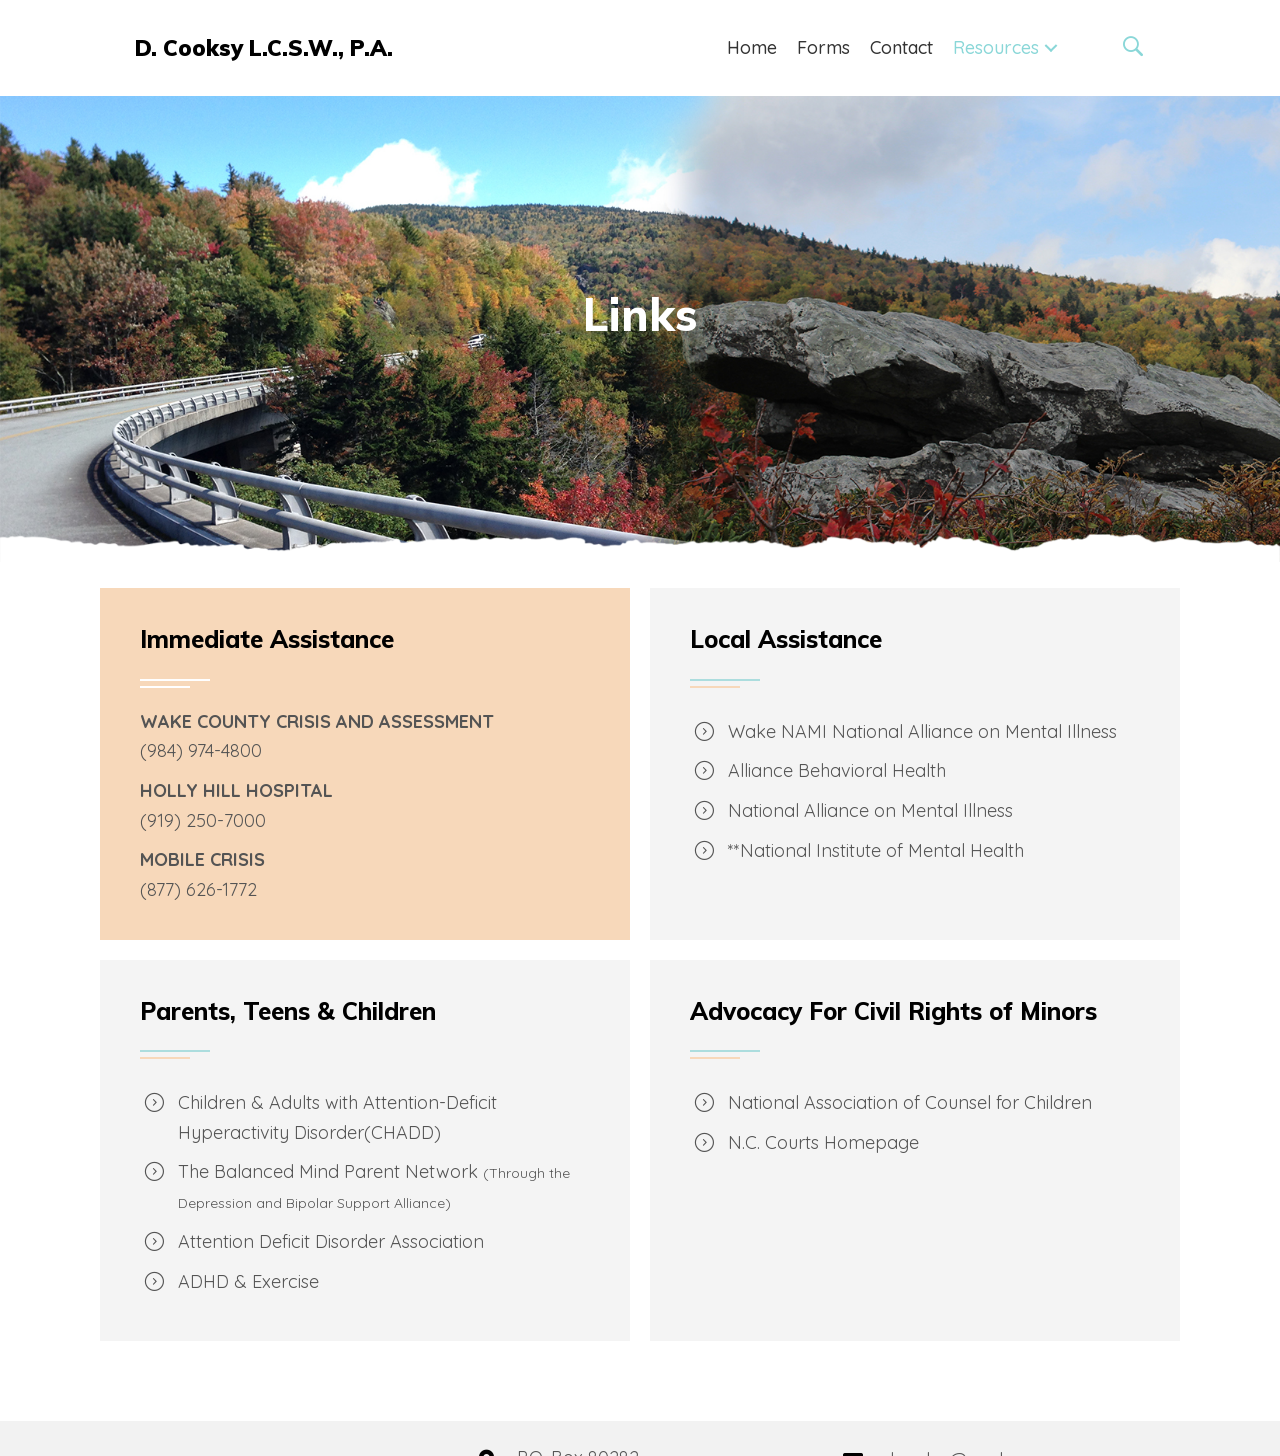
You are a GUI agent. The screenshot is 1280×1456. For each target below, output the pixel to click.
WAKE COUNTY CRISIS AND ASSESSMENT (317, 721)
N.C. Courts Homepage (823, 1142)
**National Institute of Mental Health (876, 850)
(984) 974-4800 (201, 750)
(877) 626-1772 (198, 889)
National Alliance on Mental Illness (870, 810)
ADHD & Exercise (248, 1281)
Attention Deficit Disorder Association (331, 1241)
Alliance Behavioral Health (837, 770)
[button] (1051, 48)
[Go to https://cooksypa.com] (267, 48)
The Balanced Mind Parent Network (328, 1171)
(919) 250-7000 (203, 820)
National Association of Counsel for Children (910, 1102)
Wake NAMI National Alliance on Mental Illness (922, 731)
